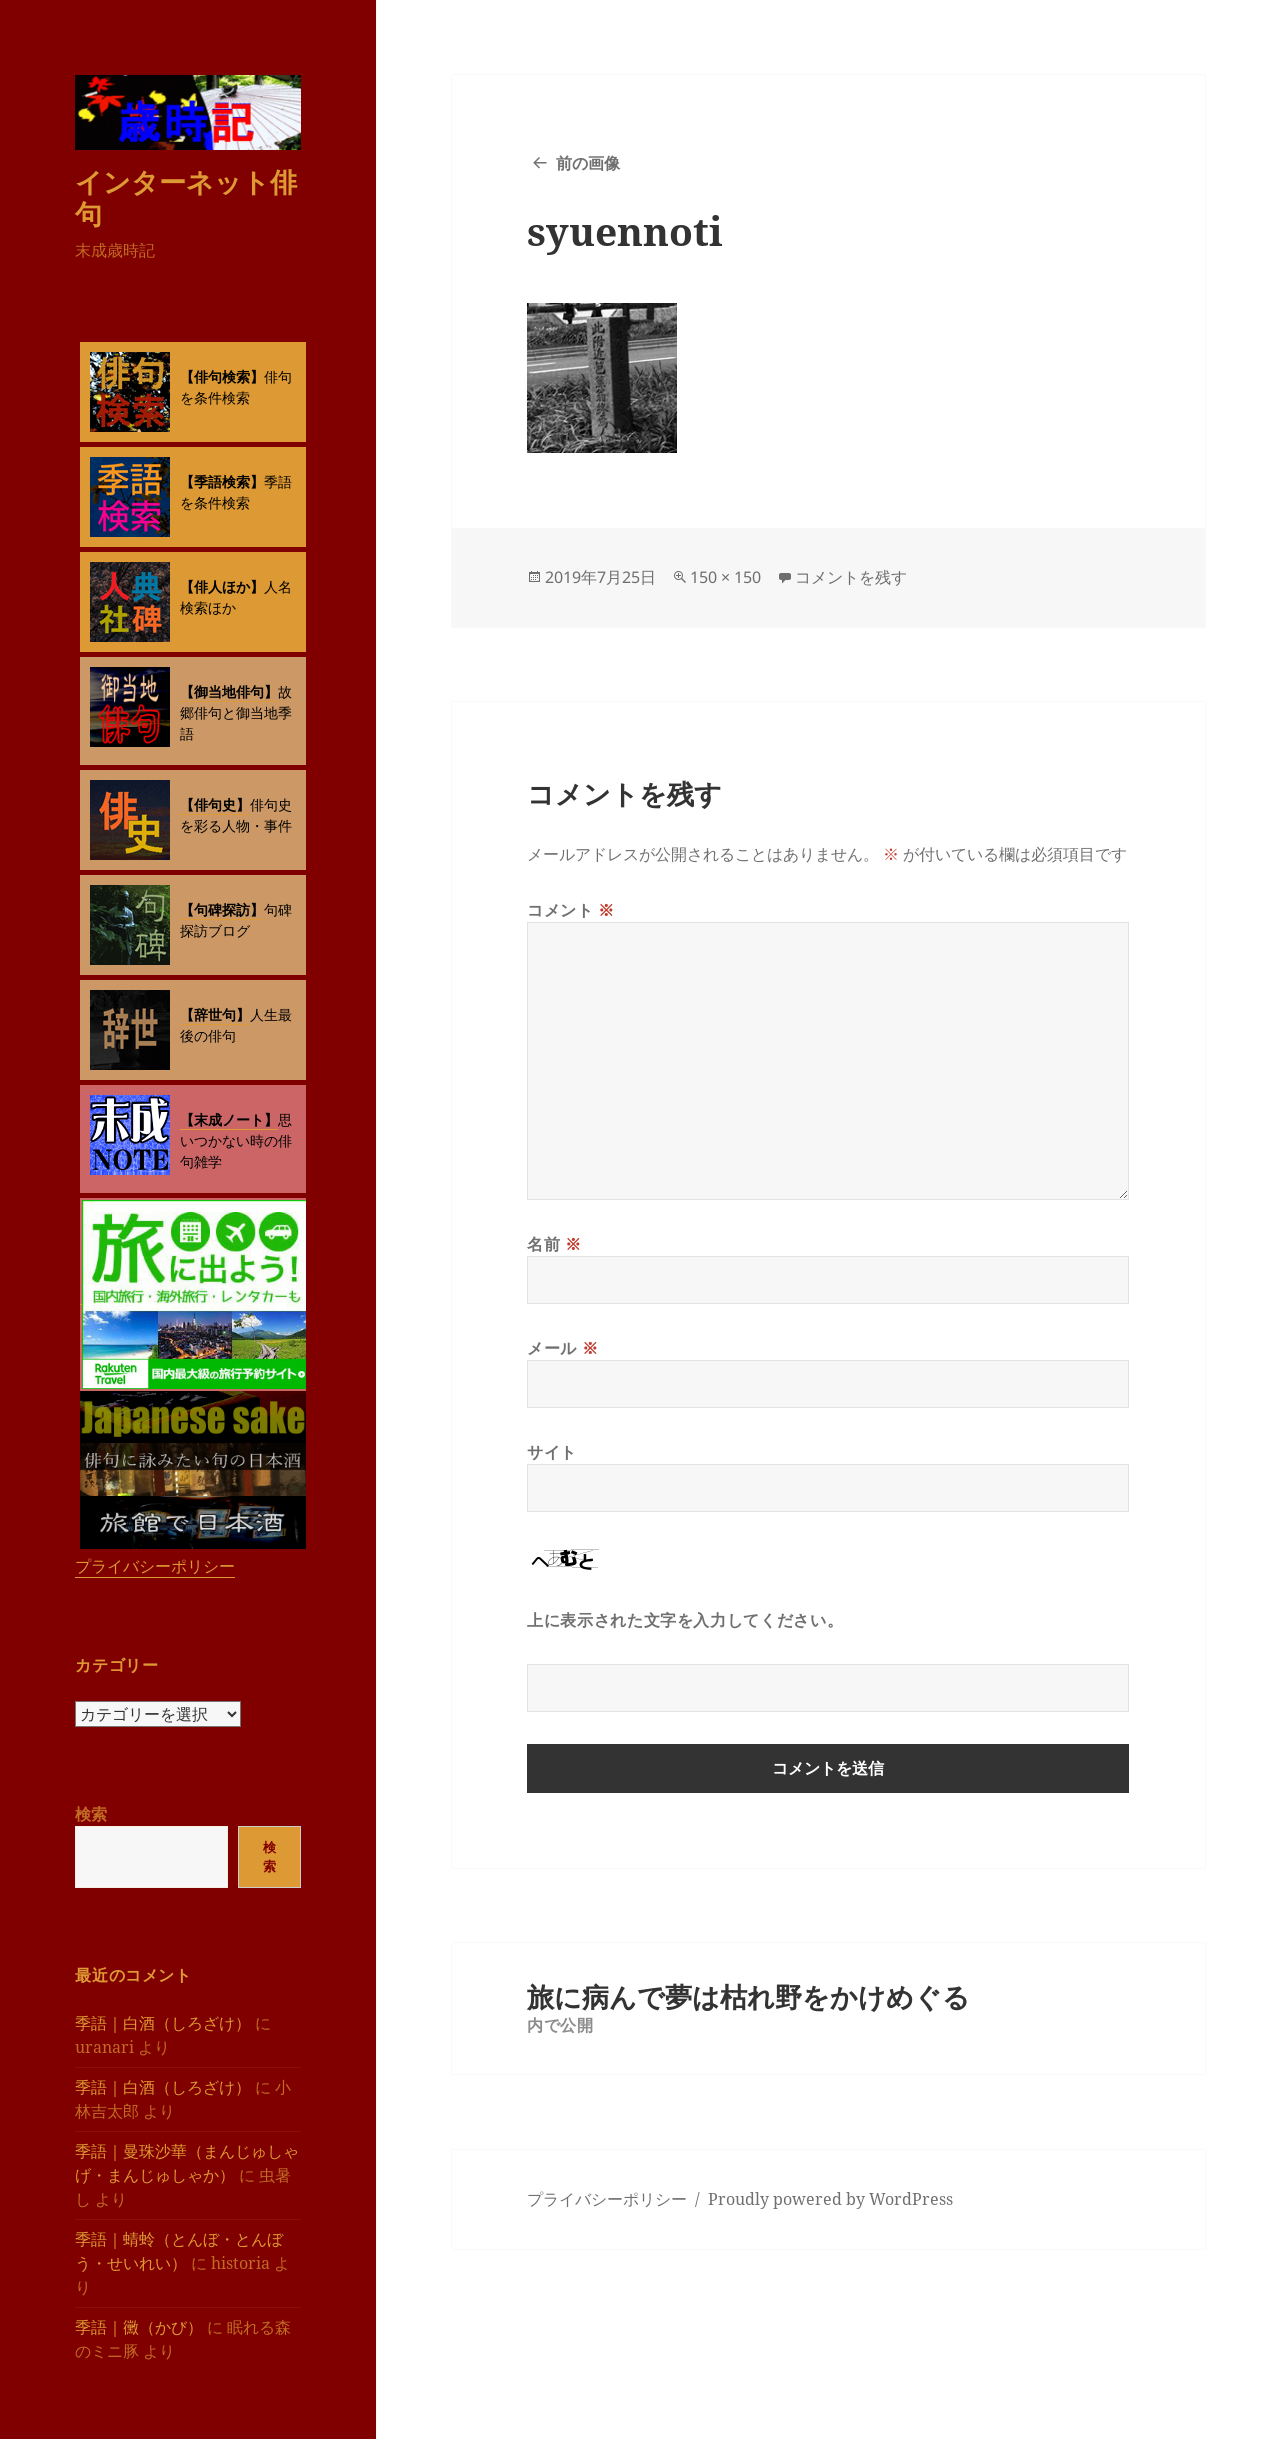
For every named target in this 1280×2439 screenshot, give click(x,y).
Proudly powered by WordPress (830, 2199)
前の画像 (588, 163)
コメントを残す (851, 577)
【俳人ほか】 (222, 586)
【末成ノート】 (229, 1119)
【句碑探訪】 (222, 909)
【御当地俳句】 (229, 691)
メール (562, 1348)
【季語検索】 (222, 481)
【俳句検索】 (222, 376)
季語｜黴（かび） (139, 2327)
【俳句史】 (215, 804)
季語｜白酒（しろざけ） (163, 2023)
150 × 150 (725, 577)
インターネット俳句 (186, 197)
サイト (552, 1452)
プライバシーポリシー (155, 1566)
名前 (554, 1244)
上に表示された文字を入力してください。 (685, 1620)
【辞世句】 (215, 1014)
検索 (91, 1814)
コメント (571, 910)
